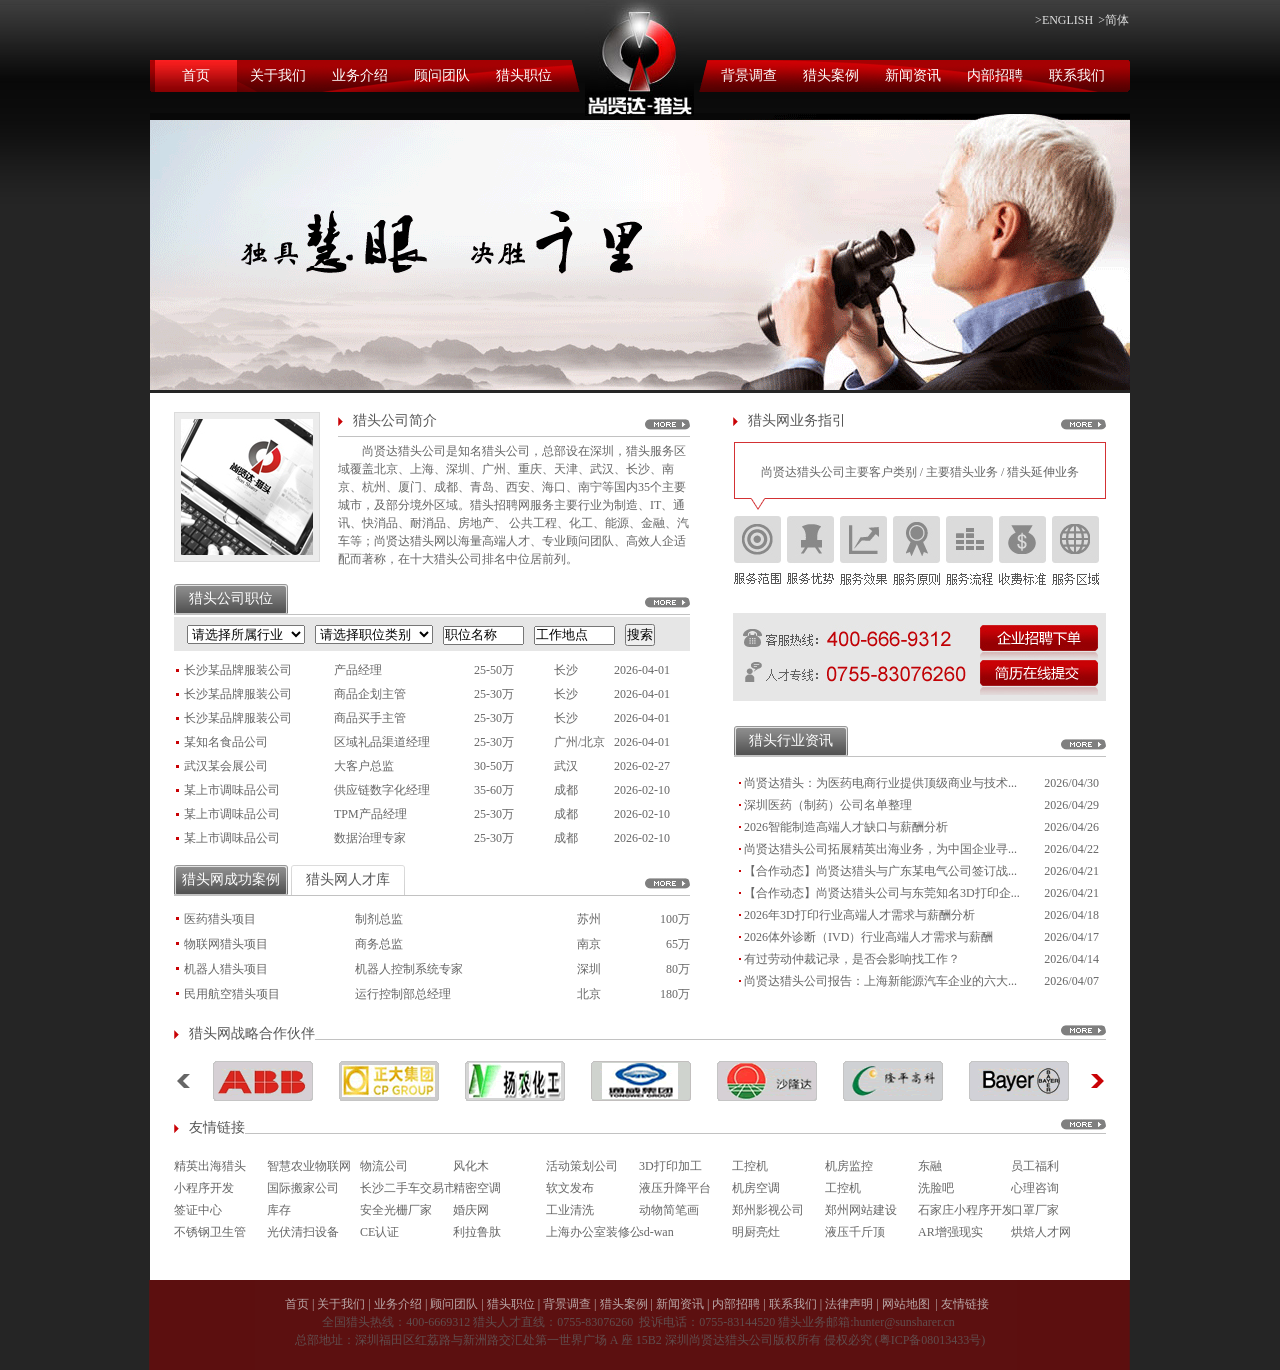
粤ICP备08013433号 (930, 1340)
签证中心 (198, 1210)
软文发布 (570, 1188)
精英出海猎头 (210, 1166)
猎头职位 (524, 75)
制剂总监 (379, 919)
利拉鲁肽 (477, 1232)
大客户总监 (364, 766)
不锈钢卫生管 (210, 1232)
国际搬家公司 (303, 1188)
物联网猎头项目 (226, 944)
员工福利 (1035, 1166)
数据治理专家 (370, 838)
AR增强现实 (950, 1232)
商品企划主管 (370, 694)
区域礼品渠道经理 (382, 742)
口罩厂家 (1035, 1210)
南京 (589, 944)
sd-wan (656, 1232)
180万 (675, 994)
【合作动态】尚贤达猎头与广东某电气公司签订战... (880, 871)
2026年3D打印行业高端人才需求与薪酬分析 (859, 915)
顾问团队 (442, 75)
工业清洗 (570, 1210)
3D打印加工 (670, 1166)
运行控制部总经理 (403, 994)
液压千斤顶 (855, 1232)
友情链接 (965, 1304)
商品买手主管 (370, 718)
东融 (930, 1166)
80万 (678, 969)
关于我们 (278, 75)
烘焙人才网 (1041, 1232)
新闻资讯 (913, 75)
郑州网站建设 (861, 1210)
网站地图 (906, 1304)
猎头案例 (831, 75)
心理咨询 (1035, 1188)
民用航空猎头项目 (232, 994)
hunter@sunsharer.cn (903, 1322)
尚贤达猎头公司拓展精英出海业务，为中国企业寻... (880, 849)
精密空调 (477, 1188)
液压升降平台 (675, 1188)
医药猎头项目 (220, 919)
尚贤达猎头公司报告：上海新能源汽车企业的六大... (880, 981)
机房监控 (849, 1166)
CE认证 (379, 1232)
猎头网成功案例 (231, 879)
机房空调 (756, 1188)
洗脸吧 (936, 1188)
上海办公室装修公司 (592, 1232)
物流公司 (384, 1166)
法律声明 (849, 1304)
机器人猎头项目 (226, 969)
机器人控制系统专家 (409, 969)
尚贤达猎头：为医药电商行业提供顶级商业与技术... (880, 783)
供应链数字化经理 (382, 790)
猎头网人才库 (348, 879)
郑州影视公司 (768, 1210)
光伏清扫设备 (303, 1232)
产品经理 (358, 670)
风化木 (471, 1166)
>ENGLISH (1064, 20)
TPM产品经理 (370, 814)
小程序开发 (204, 1188)
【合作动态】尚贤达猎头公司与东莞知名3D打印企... (882, 893)
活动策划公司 (582, 1166)
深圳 (589, 969)
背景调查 (749, 75)
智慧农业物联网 (309, 1166)
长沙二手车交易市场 (406, 1188)
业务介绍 (360, 75)
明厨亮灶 (756, 1232)
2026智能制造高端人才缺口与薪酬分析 (846, 827)
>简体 (1113, 20)
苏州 (589, 919)
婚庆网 (471, 1210)
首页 (196, 75)
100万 (675, 919)
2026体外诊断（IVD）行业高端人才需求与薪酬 (868, 937)
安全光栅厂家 (396, 1210)
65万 (678, 944)
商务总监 (379, 944)
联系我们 (1077, 75)
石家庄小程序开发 (964, 1210)
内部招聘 (995, 75)
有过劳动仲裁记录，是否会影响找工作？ (852, 959)
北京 (589, 994)
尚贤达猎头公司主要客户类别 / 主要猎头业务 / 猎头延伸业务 (920, 472)
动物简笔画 (669, 1210)
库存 (279, 1210)
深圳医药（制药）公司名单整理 (828, 805)
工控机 (750, 1166)
